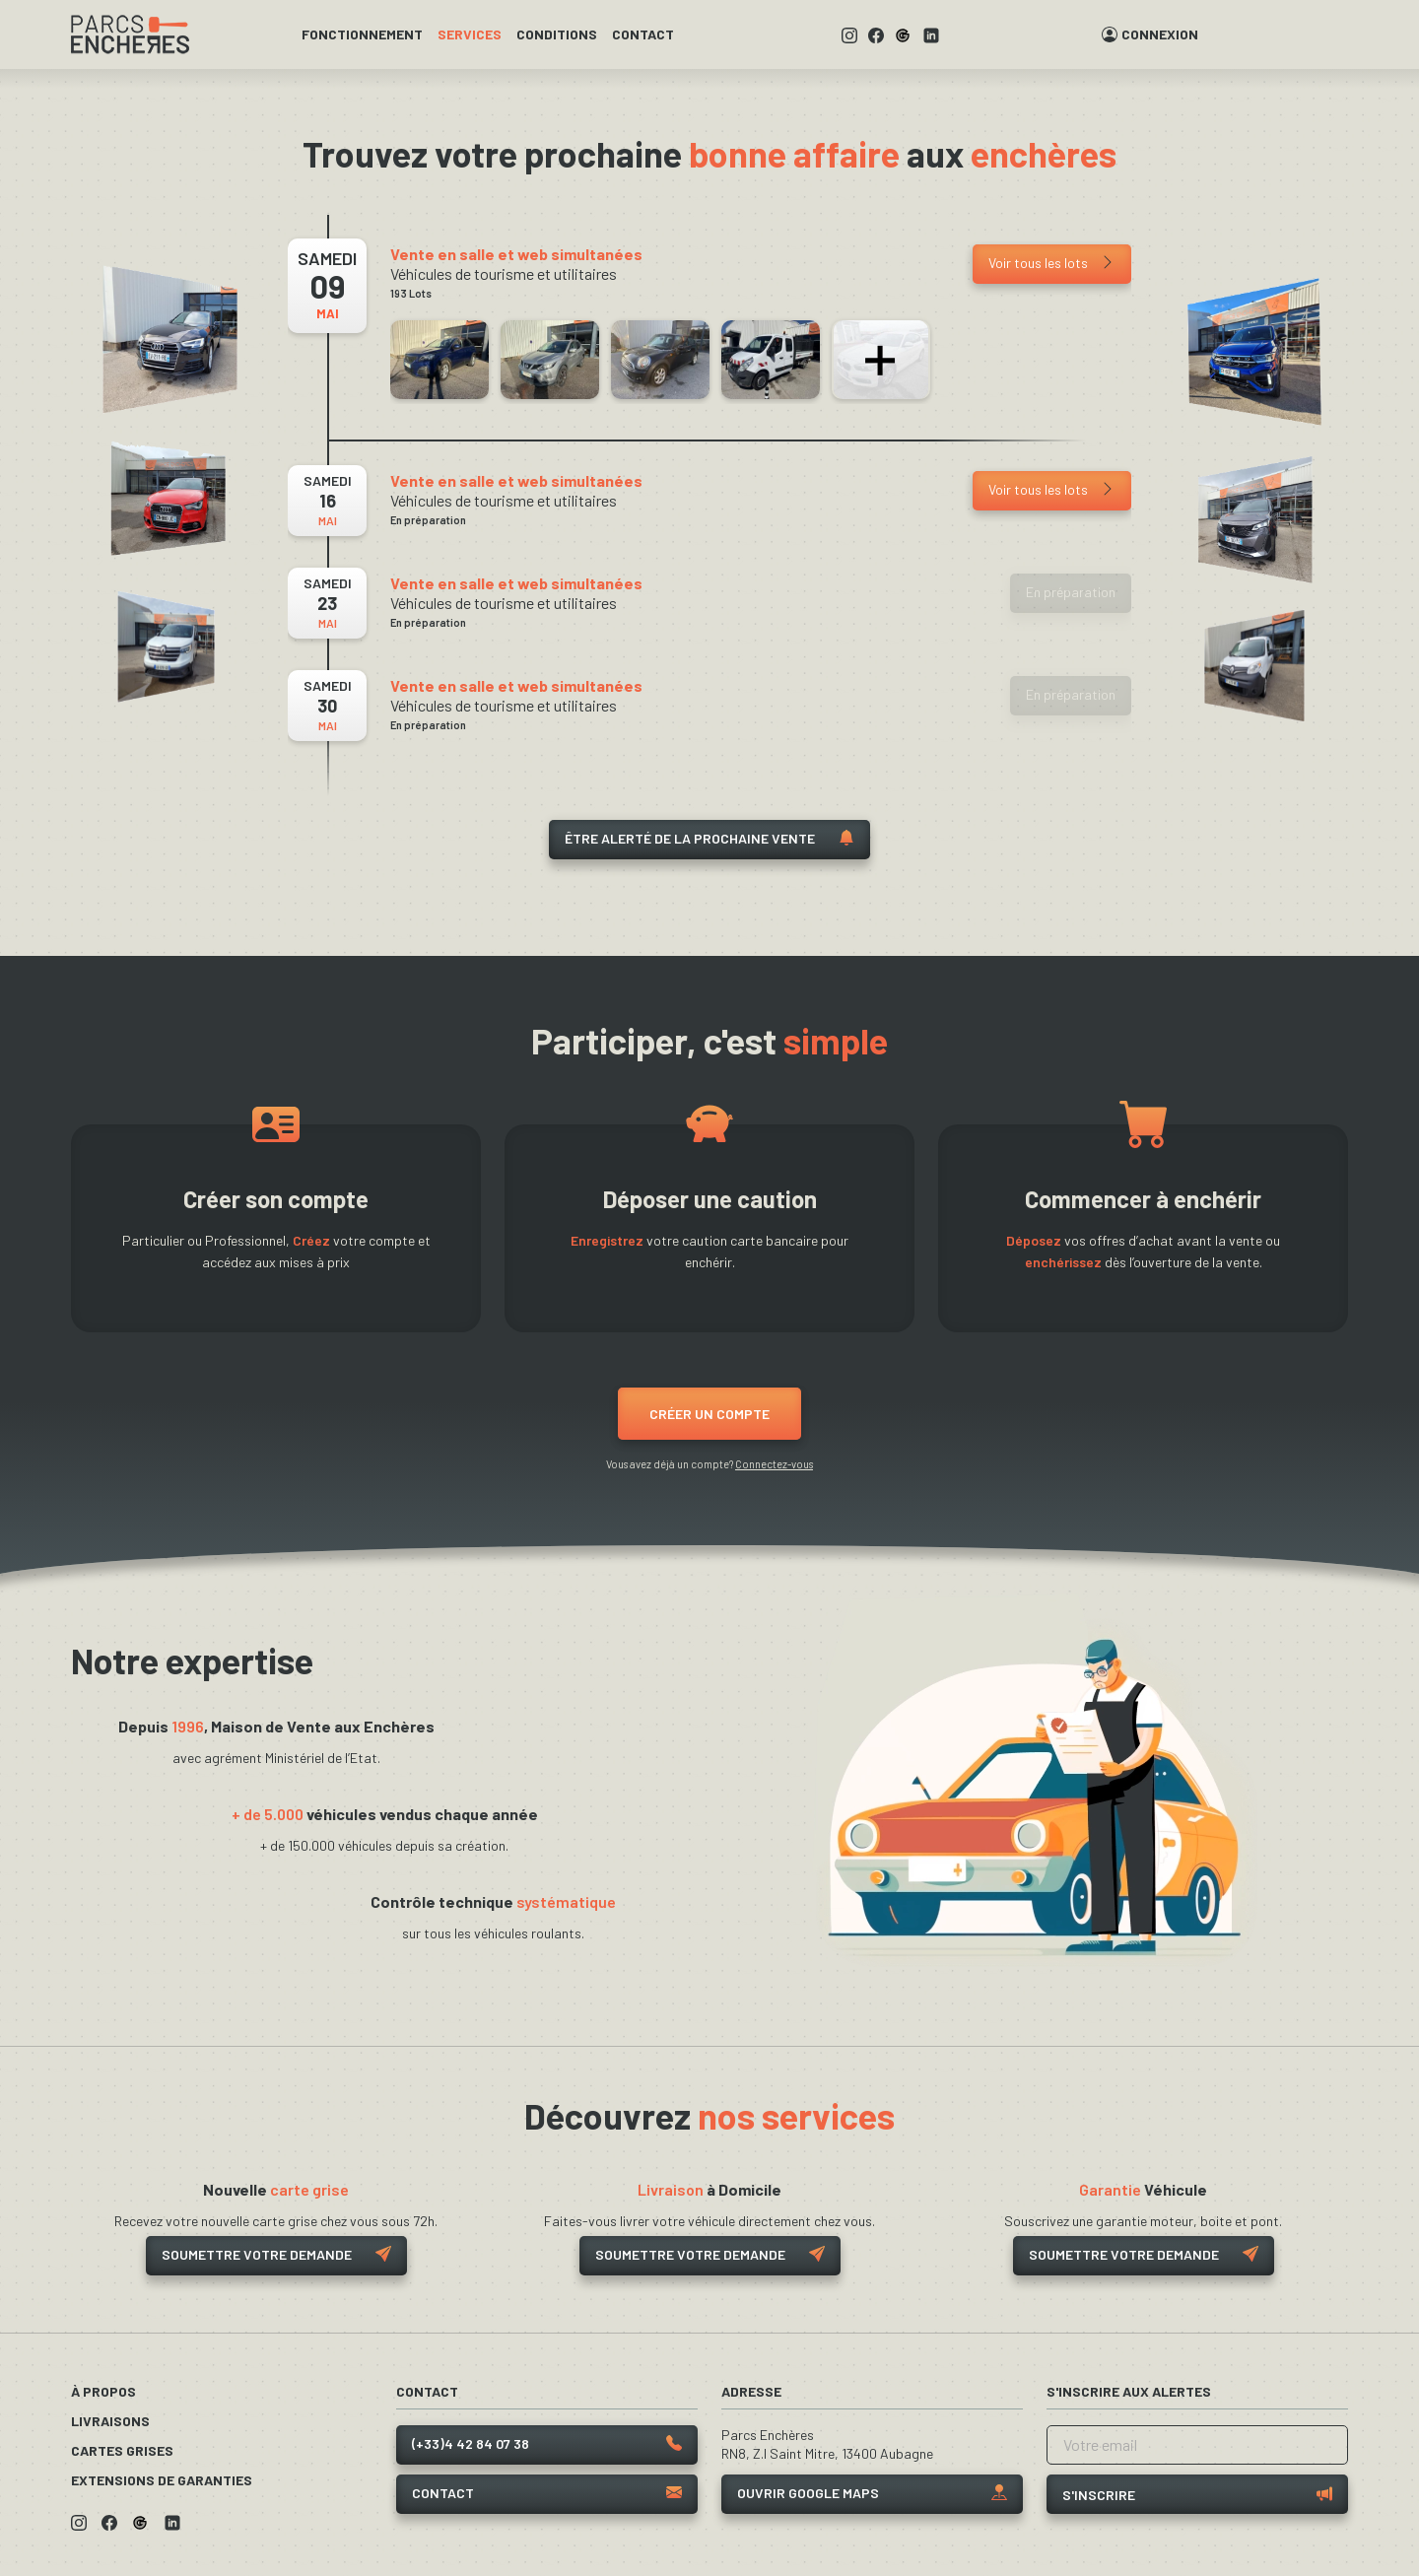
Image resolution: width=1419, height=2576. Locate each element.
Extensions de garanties (161, 2480)
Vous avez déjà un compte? (709, 1463)
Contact (643, 34)
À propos (103, 2391)
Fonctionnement (362, 34)
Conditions (556, 34)
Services (470, 34)
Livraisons (110, 2420)
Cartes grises (122, 2450)
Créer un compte (709, 1413)
